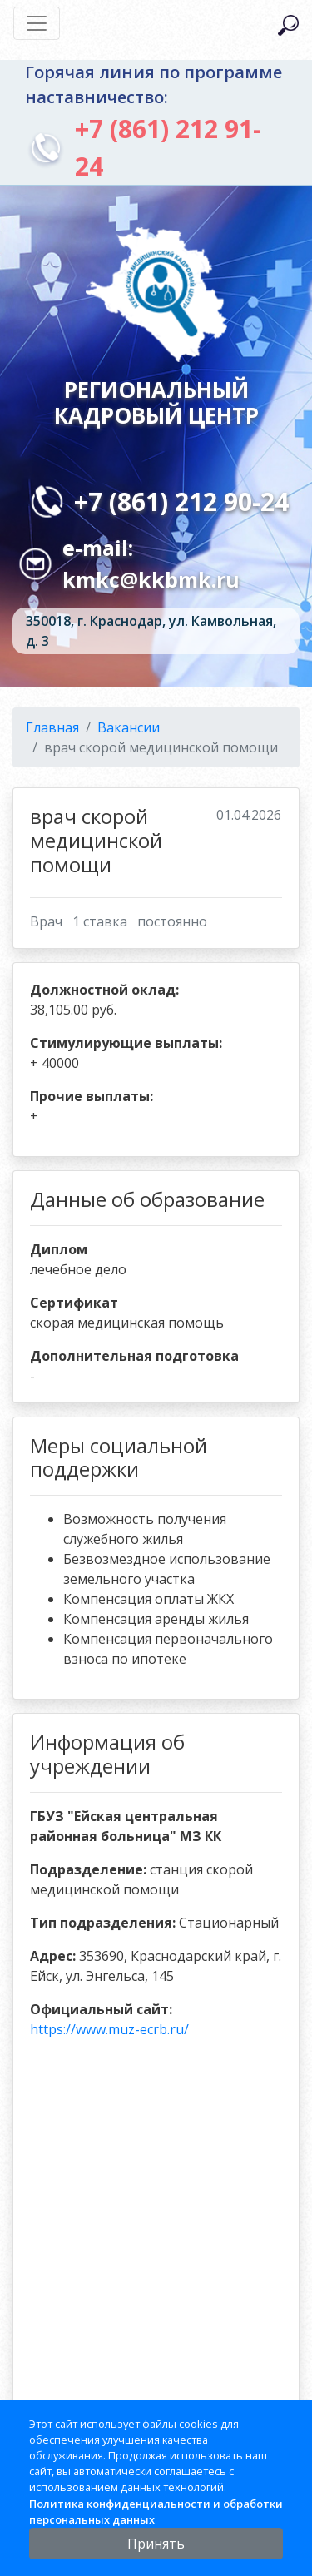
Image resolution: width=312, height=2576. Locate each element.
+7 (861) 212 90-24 (181, 501)
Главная (52, 727)
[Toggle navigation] (36, 23)
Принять (156, 2543)
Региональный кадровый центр (156, 402)
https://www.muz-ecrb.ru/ (109, 2029)
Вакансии (128, 727)
